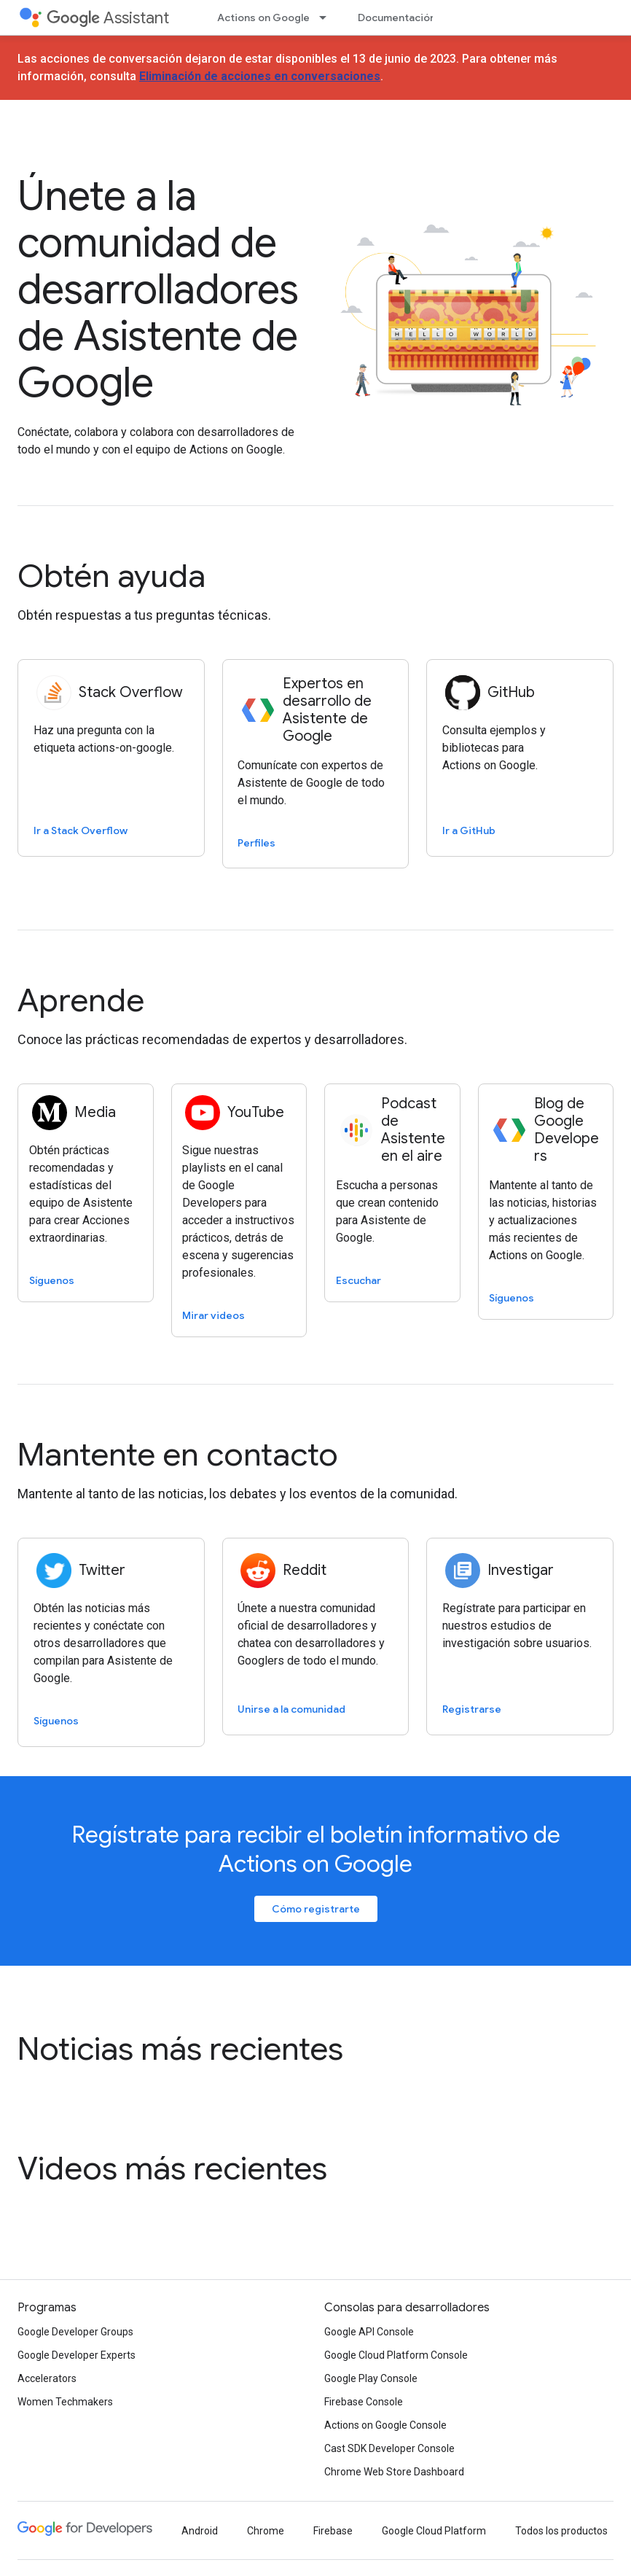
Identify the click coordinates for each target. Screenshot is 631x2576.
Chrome (265, 2531)
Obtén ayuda (111, 576)
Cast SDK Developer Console (389, 2448)
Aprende (80, 1000)
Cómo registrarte (316, 1908)
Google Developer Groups (75, 2332)
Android (199, 2531)
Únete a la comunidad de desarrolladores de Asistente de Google (158, 289)
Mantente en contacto (177, 1455)
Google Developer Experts (76, 2355)
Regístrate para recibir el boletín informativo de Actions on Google (315, 1849)
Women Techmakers (65, 2402)
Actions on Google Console (385, 2425)
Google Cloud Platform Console (396, 2355)
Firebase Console (363, 2402)
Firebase (333, 2531)
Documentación (397, 17)
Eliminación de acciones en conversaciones (259, 76)
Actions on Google (263, 17)
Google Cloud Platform (434, 2531)
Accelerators (47, 2378)
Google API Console (369, 2332)
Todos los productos (561, 2531)
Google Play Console (371, 2378)
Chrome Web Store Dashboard (394, 2472)
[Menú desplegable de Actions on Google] (327, 17)
